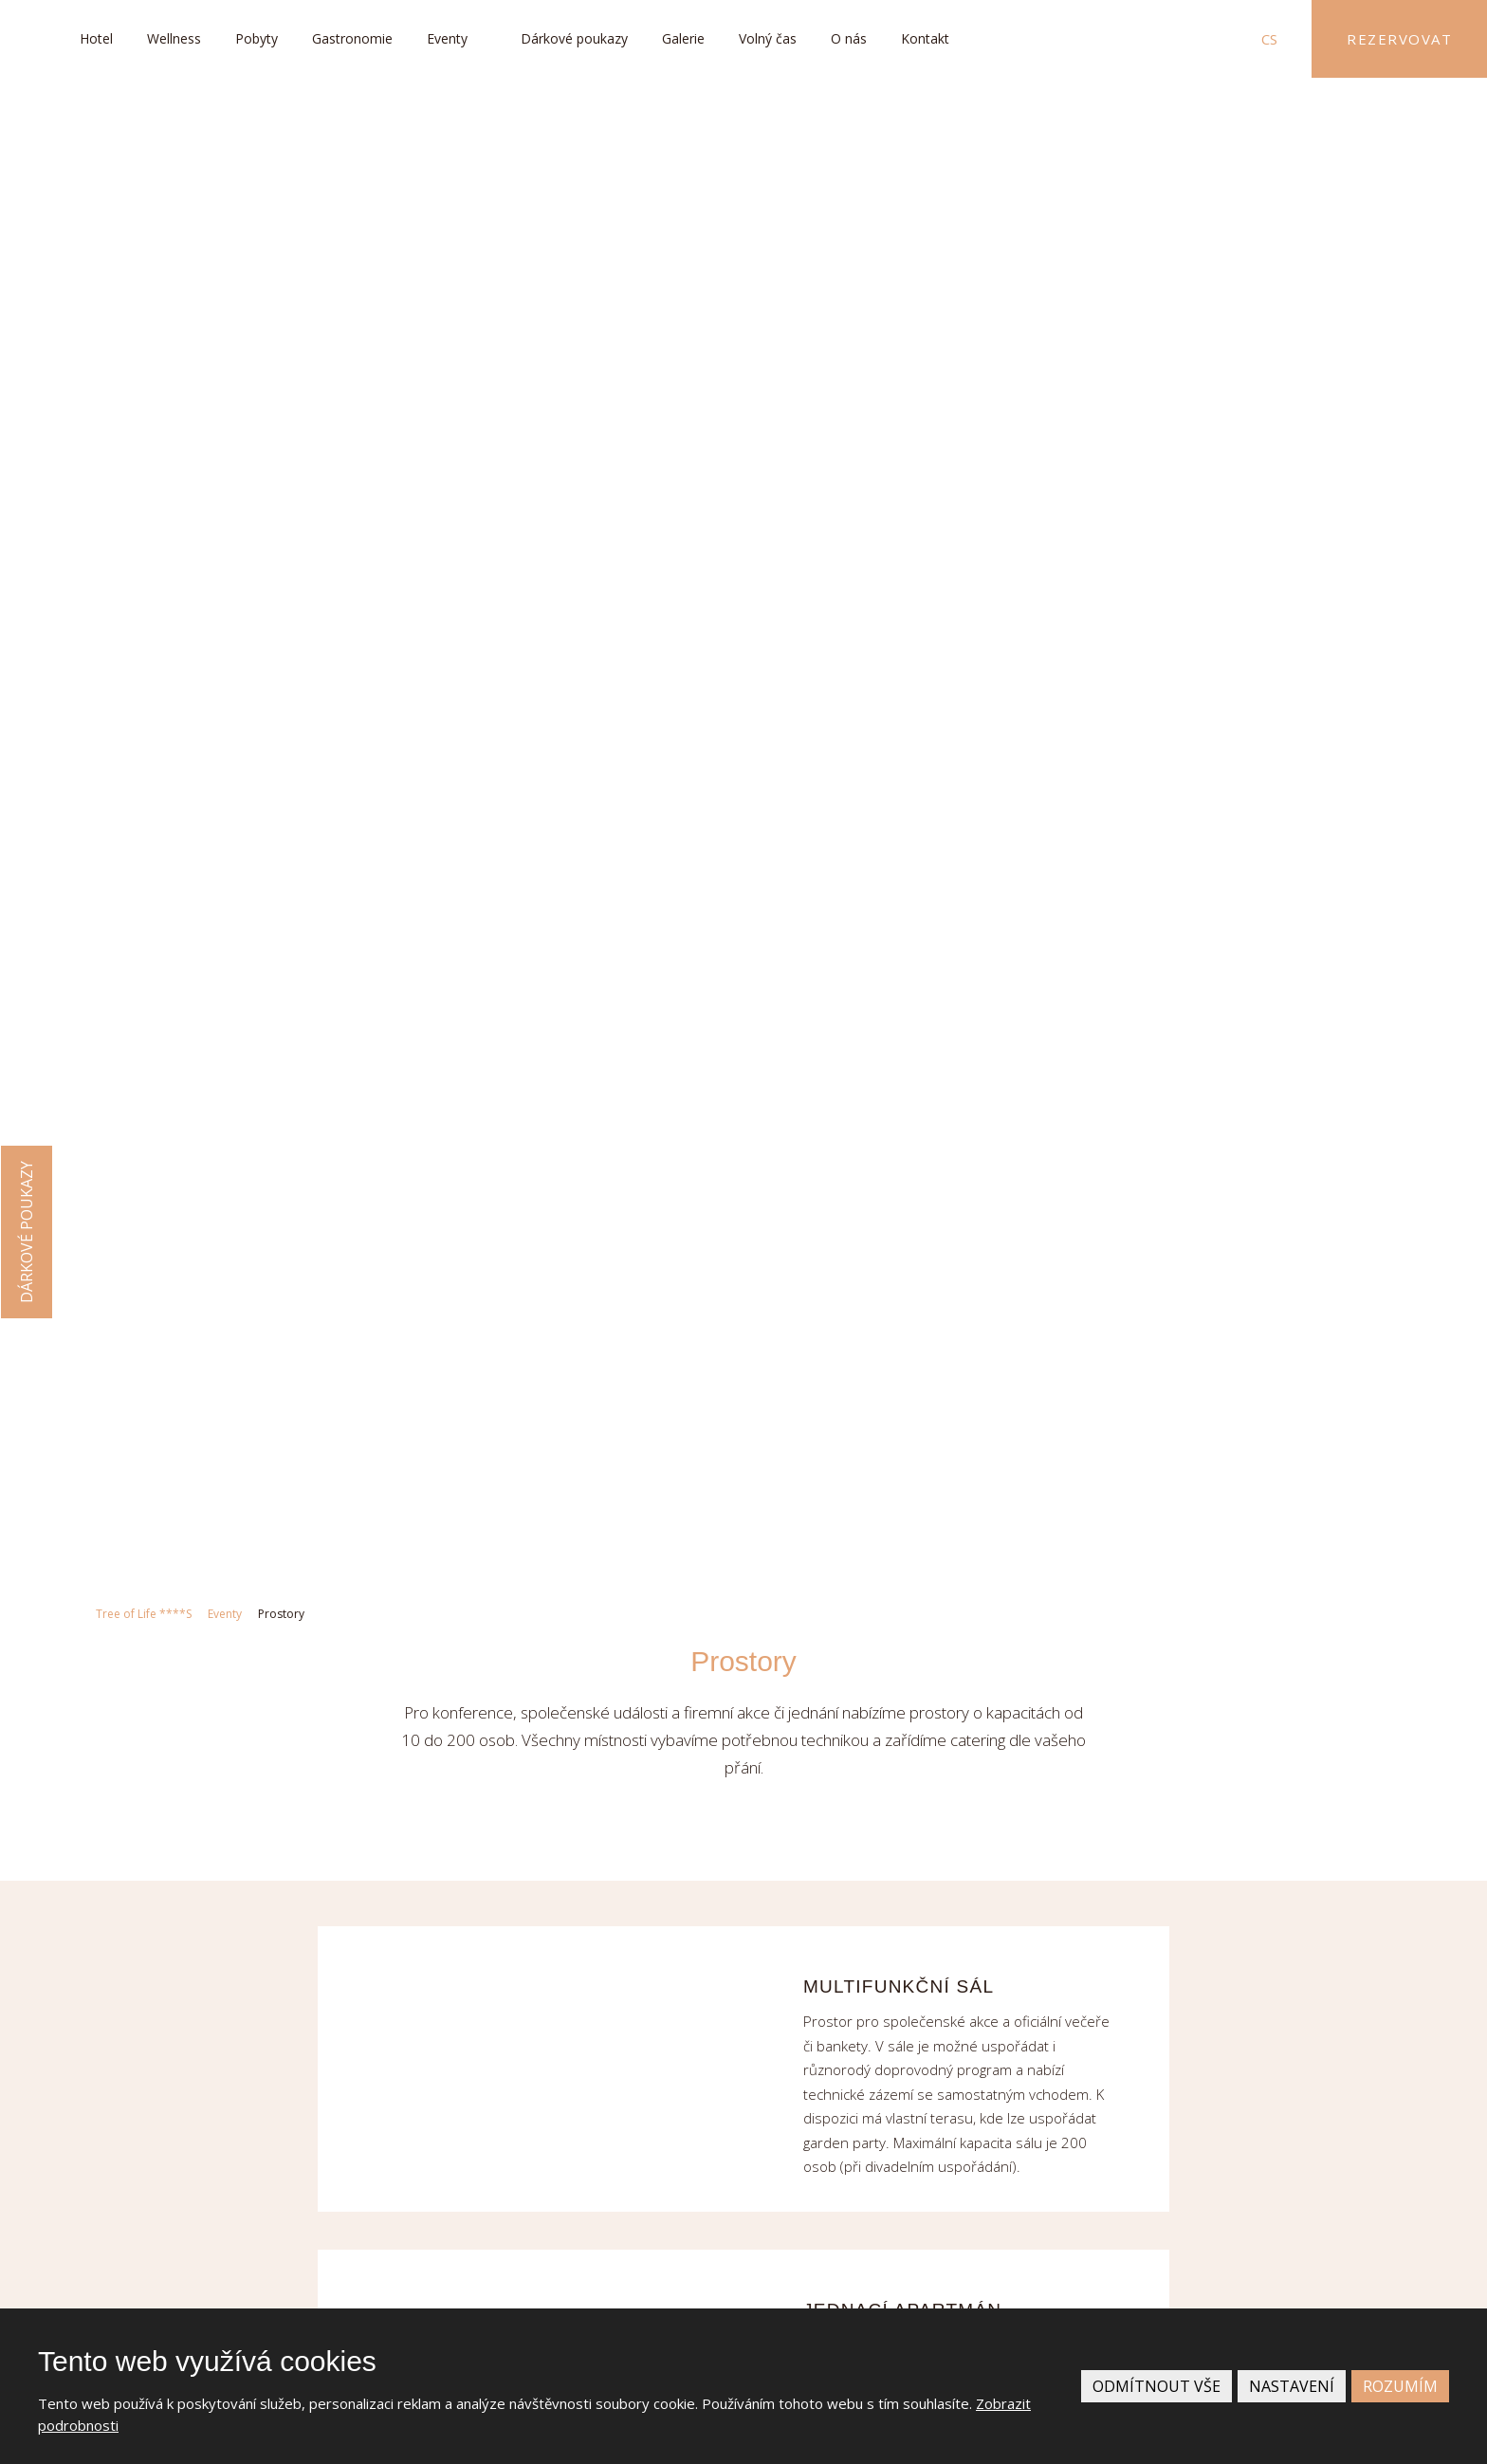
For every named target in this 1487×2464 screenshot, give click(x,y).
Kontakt (925, 38)
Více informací (1121, 1851)
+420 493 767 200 (267, 1904)
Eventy (447, 38)
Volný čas (768, 38)
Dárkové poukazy (574, 38)
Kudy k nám (289, 2282)
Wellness (174, 38)
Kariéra (1092, 1908)
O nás (849, 38)
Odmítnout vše (1156, 2386)
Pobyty (256, 38)
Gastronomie (352, 38)
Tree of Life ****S (144, 144)
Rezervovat (1399, 38)
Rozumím (1400, 2386)
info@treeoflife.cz (266, 1946)
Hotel (96, 38)
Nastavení (1291, 2386)
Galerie (683, 38)
